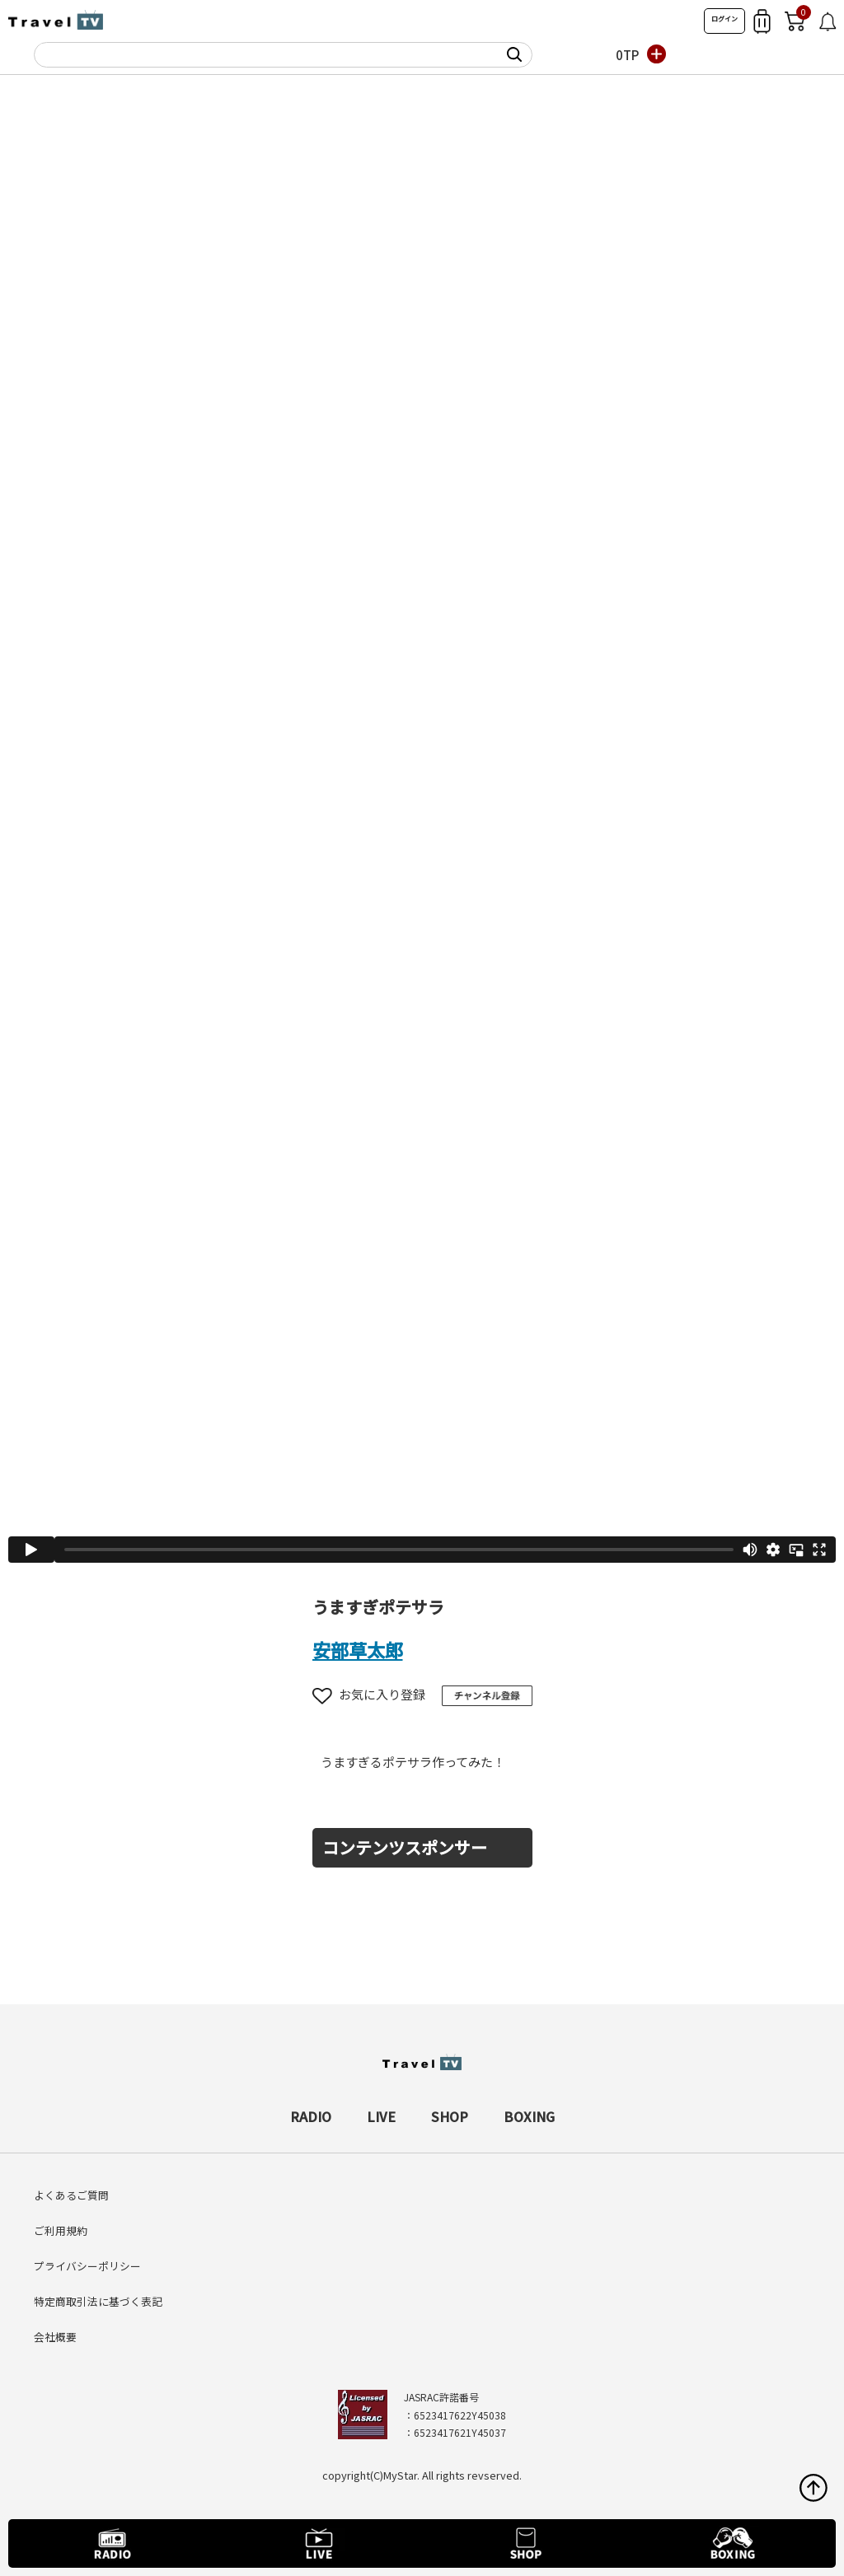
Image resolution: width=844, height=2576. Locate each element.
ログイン (724, 18)
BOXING (529, 2116)
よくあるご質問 (71, 2195)
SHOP (449, 2116)
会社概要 (55, 2337)
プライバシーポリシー (87, 2266)
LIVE (381, 2116)
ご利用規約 (60, 2230)
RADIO (310, 2116)
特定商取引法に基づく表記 (98, 2301)
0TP (627, 54)
